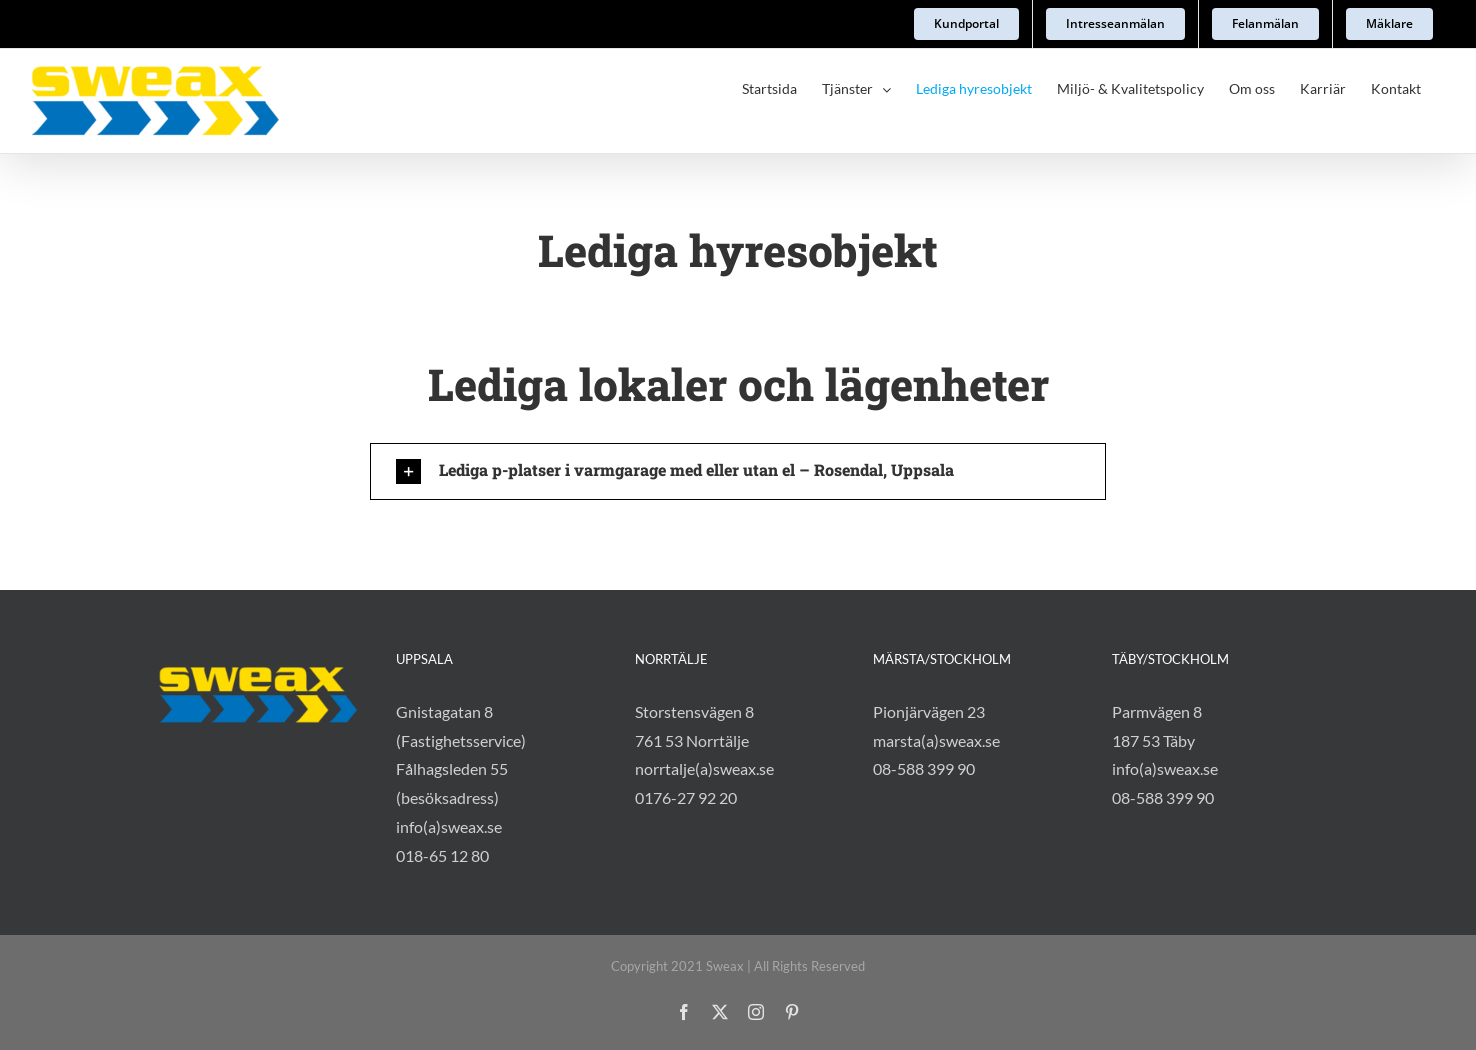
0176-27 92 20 (686, 797)
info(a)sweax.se (449, 826)
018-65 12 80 (442, 855)
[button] (738, 471)
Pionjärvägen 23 (929, 711)
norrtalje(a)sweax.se (704, 768)
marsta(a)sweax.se (936, 740)
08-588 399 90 (924, 768)
